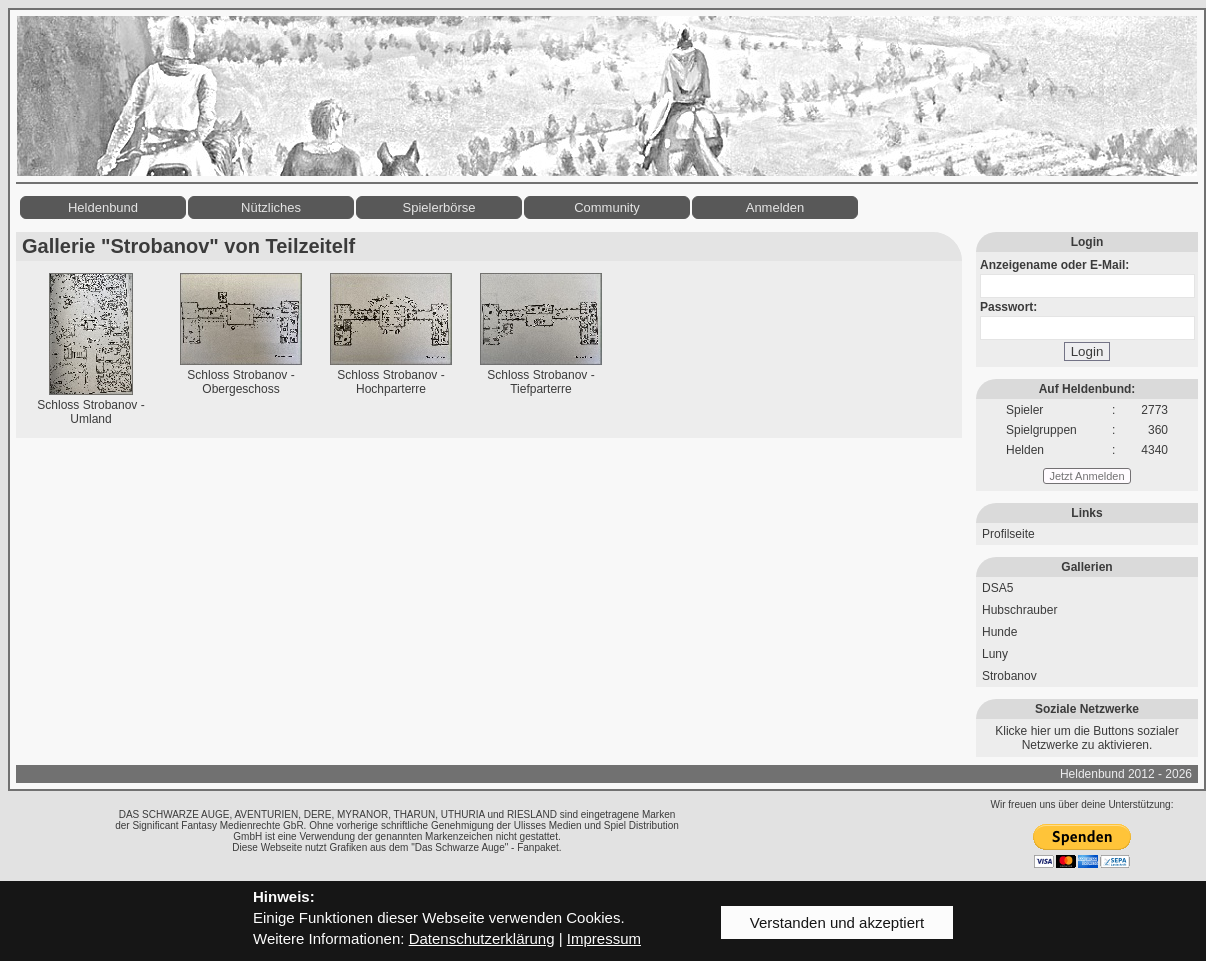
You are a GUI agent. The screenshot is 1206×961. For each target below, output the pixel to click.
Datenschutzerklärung (482, 938)
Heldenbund (103, 207)
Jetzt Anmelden (1086, 476)
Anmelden (775, 207)
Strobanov (1009, 676)
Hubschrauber (1019, 610)
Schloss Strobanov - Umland (90, 412)
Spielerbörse (439, 207)
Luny (995, 654)
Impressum (604, 938)
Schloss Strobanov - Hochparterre (390, 382)
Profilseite (1008, 534)
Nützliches (271, 207)
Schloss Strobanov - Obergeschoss (240, 382)
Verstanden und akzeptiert (837, 922)
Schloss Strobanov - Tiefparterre (540, 382)
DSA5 (997, 588)
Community (607, 207)
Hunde (999, 632)
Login (1087, 351)
